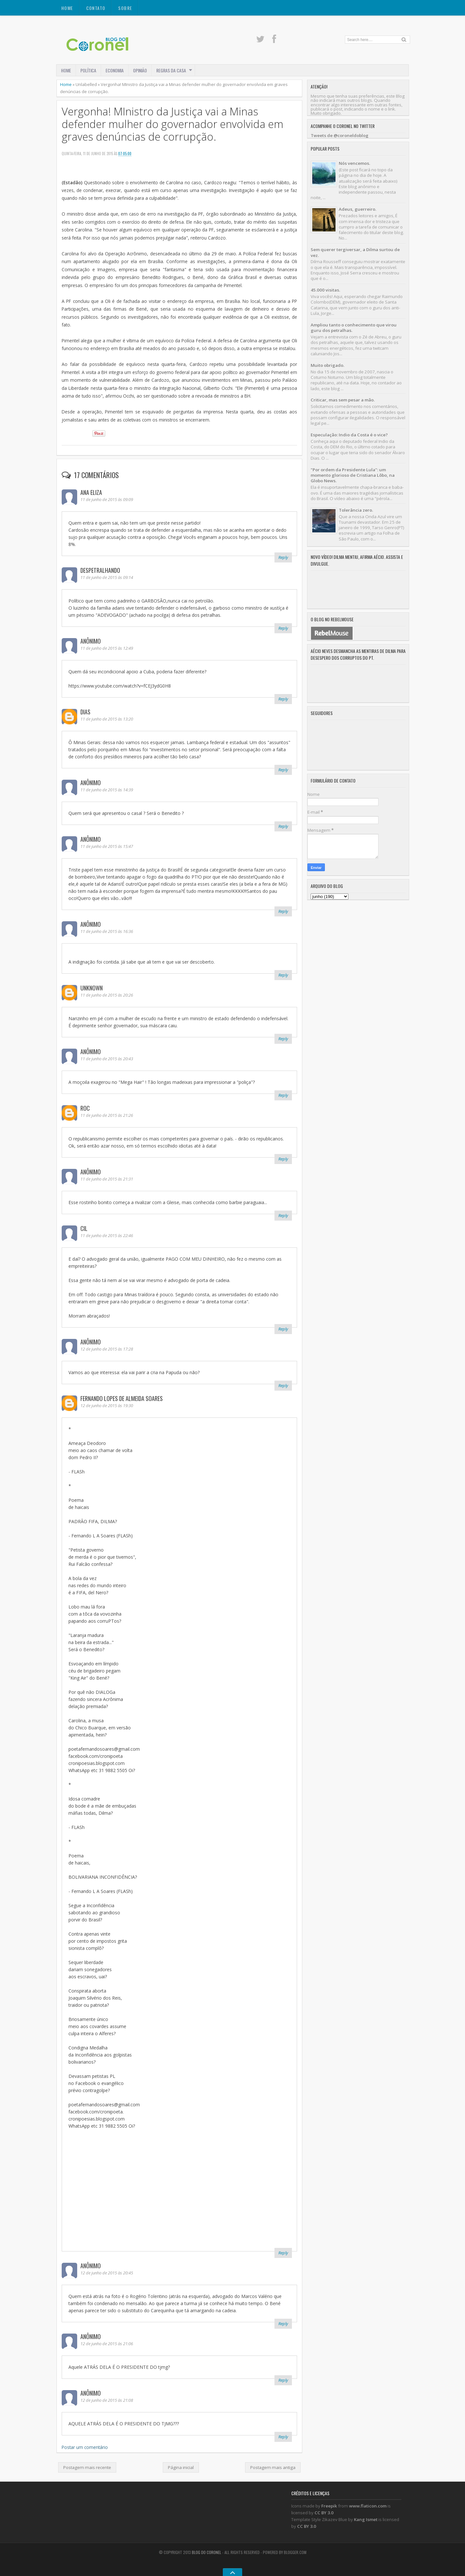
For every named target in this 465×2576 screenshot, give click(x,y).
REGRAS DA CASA (171, 70)
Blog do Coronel (206, 2552)
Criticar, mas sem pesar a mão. (343, 400)
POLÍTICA (88, 70)
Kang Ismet (365, 2519)
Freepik (329, 2506)
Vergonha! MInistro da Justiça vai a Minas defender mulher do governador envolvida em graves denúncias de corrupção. (172, 124)
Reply (283, 557)
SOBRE (125, 8)
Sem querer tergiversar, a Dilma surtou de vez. (355, 252)
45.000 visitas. (325, 290)
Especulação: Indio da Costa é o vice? (349, 435)
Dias (85, 712)
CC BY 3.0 (324, 2513)
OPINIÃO (140, 70)
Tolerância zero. (356, 510)
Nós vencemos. (354, 163)
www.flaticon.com (368, 2506)
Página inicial (181, 2467)
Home (67, 8)
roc (85, 1108)
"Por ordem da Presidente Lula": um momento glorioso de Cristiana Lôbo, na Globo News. (353, 475)
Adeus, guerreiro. (357, 209)
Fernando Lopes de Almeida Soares (121, 1398)
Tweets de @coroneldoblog (339, 135)
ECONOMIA (115, 70)
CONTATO (96, 8)
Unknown (91, 988)
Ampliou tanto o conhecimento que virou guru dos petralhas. (354, 327)
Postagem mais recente (87, 2467)
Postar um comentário (85, 2447)
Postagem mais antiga (272, 2467)
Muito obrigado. (327, 365)
